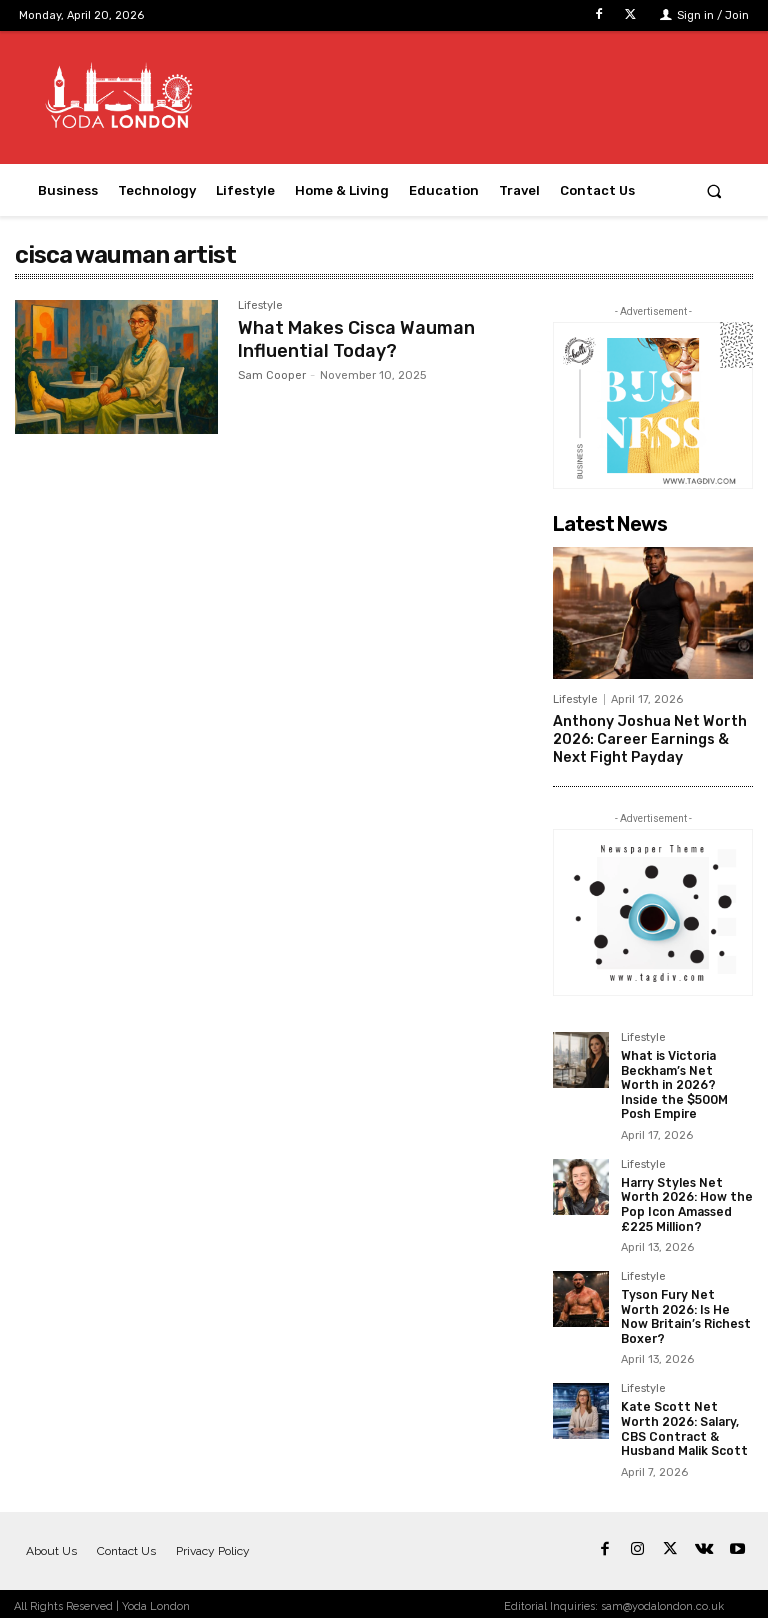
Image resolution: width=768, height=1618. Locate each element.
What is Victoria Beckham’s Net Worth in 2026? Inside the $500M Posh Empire (675, 1082)
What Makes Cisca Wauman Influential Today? (356, 338)
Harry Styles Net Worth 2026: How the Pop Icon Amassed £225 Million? (687, 1200)
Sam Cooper (272, 373)
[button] (714, 190)
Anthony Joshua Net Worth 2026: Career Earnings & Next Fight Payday (648, 737)
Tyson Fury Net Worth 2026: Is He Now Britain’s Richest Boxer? (687, 1311)
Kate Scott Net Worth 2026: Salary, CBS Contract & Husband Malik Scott (685, 1423)
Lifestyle (260, 306)
